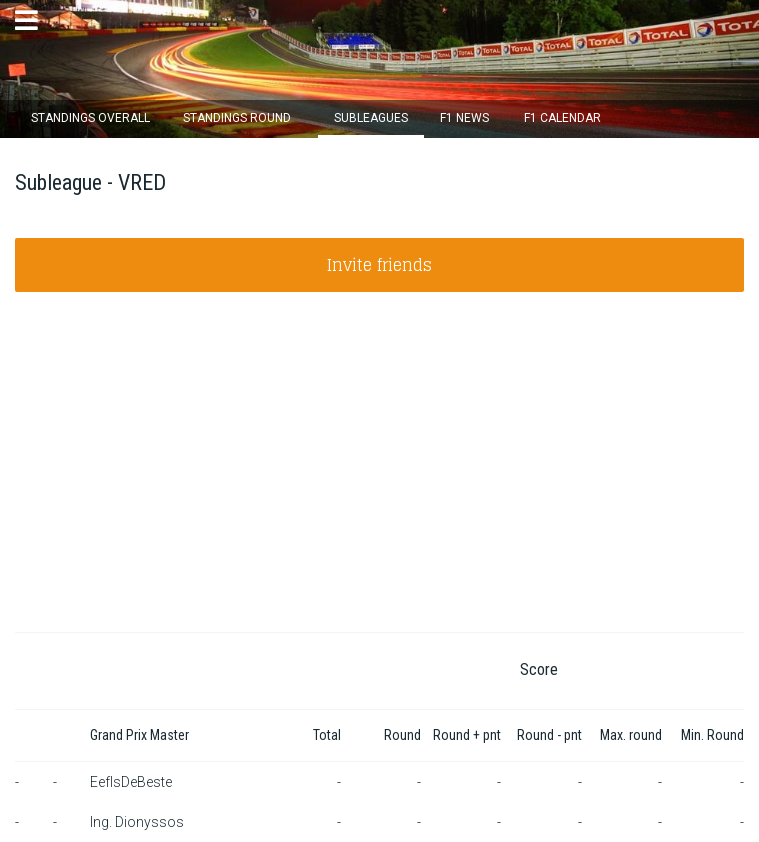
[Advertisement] (379, 482)
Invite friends (379, 265)
